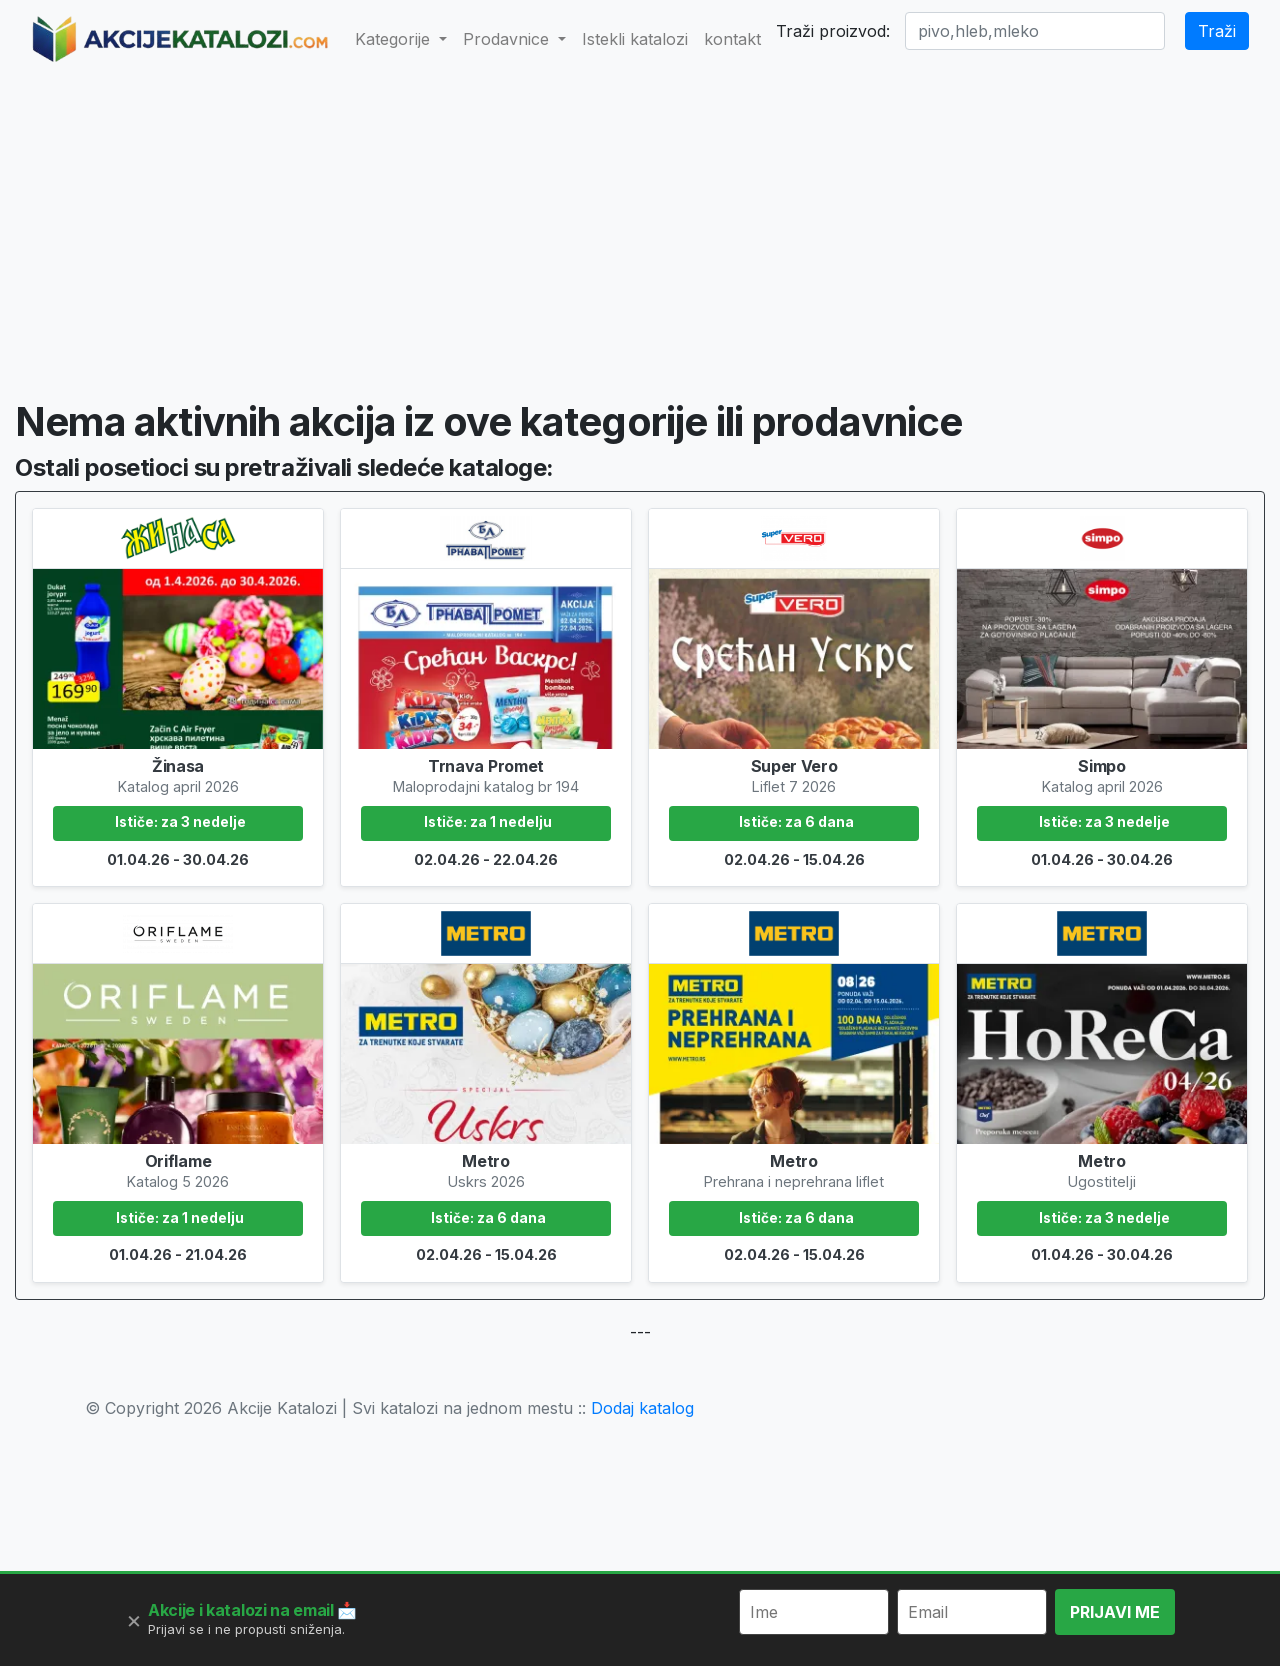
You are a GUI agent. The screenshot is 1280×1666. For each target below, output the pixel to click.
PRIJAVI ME (1115, 1612)
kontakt (732, 39)
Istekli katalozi (635, 39)
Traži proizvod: (833, 31)
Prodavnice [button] (508, 39)
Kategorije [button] (395, 39)
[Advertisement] (639, 226)
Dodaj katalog (642, 1408)
